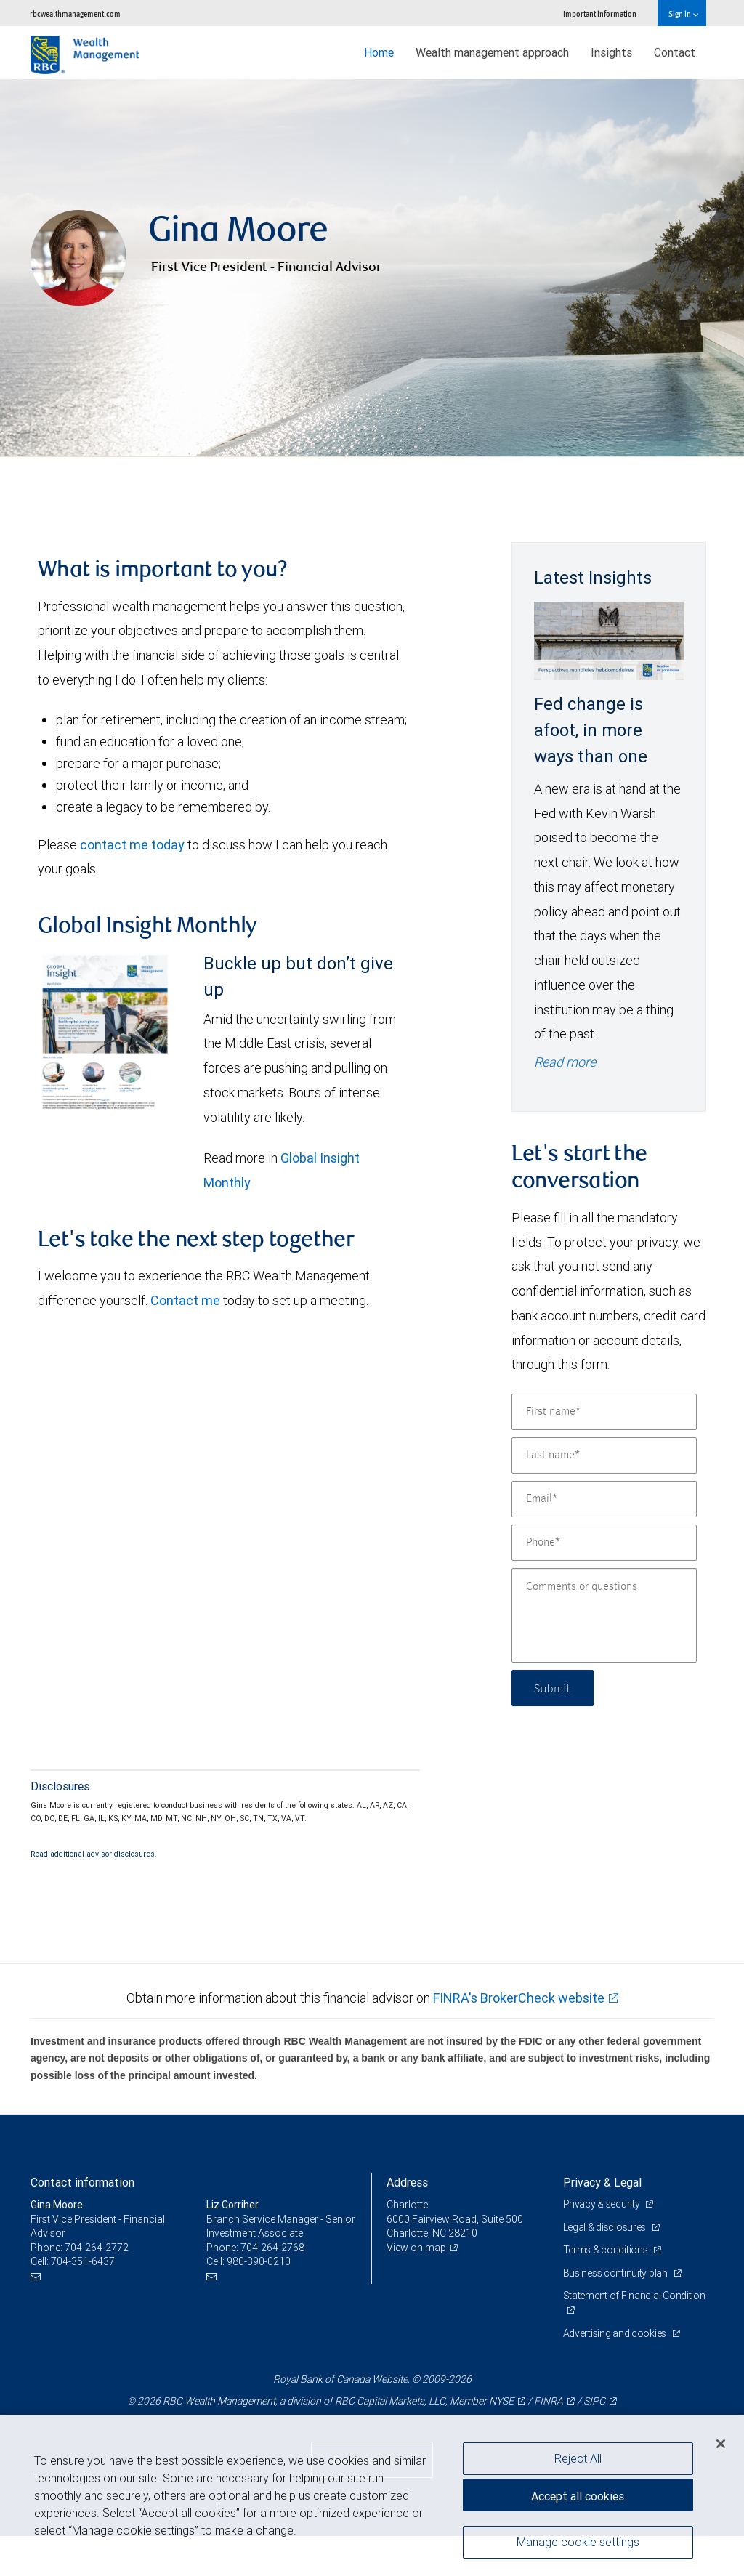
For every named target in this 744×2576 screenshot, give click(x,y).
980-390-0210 (259, 2261)
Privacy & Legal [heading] (602, 2182)
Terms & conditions (606, 2249)
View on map (416, 2247)
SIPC (594, 2400)
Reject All (578, 2458)
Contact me (185, 1300)
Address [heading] (407, 2182)
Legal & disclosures (605, 2227)
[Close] (721, 2444)
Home (379, 52)
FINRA (548, 2400)
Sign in (683, 13)
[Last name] (604, 1455)
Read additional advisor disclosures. (94, 1854)
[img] (372, 268)
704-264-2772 (97, 2247)
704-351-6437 (83, 2261)
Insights (611, 52)
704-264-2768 (272, 2247)
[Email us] (37, 2276)
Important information (599, 13)
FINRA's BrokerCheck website (518, 1998)
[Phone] (604, 1543)
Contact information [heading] (82, 2182)
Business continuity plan (616, 2273)
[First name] (604, 1412)
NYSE (501, 2400)
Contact (674, 52)
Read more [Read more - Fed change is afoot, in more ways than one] (565, 1062)
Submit (552, 1688)
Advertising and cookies (615, 2333)
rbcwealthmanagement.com (75, 13)
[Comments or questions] (604, 1615)
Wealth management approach (492, 52)
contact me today (132, 844)
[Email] (604, 1499)
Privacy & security (602, 2203)
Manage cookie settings (578, 2542)
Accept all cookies (577, 2496)
